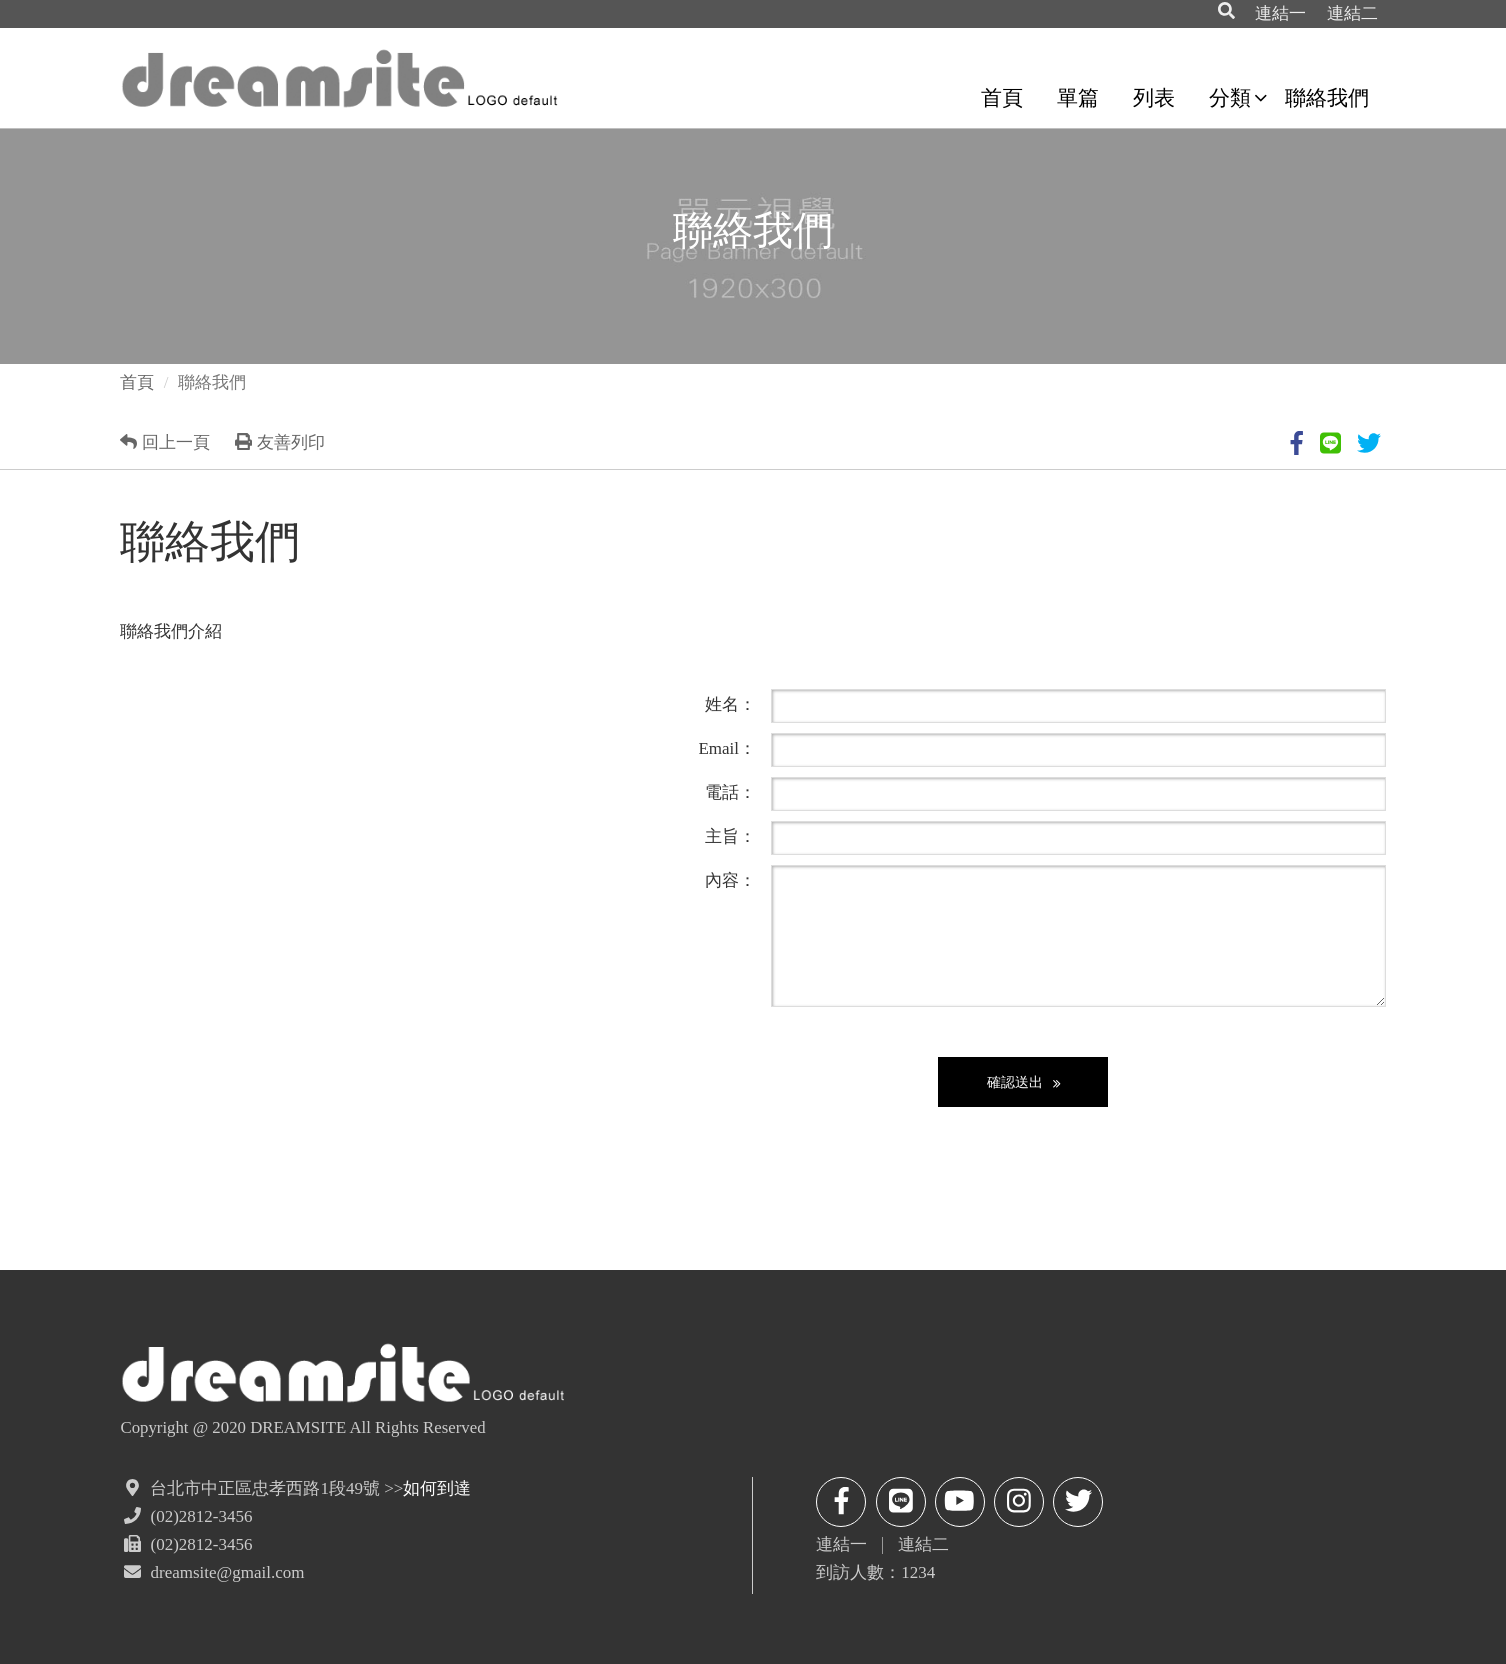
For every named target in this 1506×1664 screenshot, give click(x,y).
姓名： (730, 704)
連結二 (1352, 13)
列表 (1154, 97)
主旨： (730, 836)
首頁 (1002, 97)
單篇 (1078, 97)
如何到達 (437, 1488)
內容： (730, 880)
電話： (730, 792)
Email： (727, 748)
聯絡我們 (1327, 97)
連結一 (1280, 13)
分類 (1230, 97)
